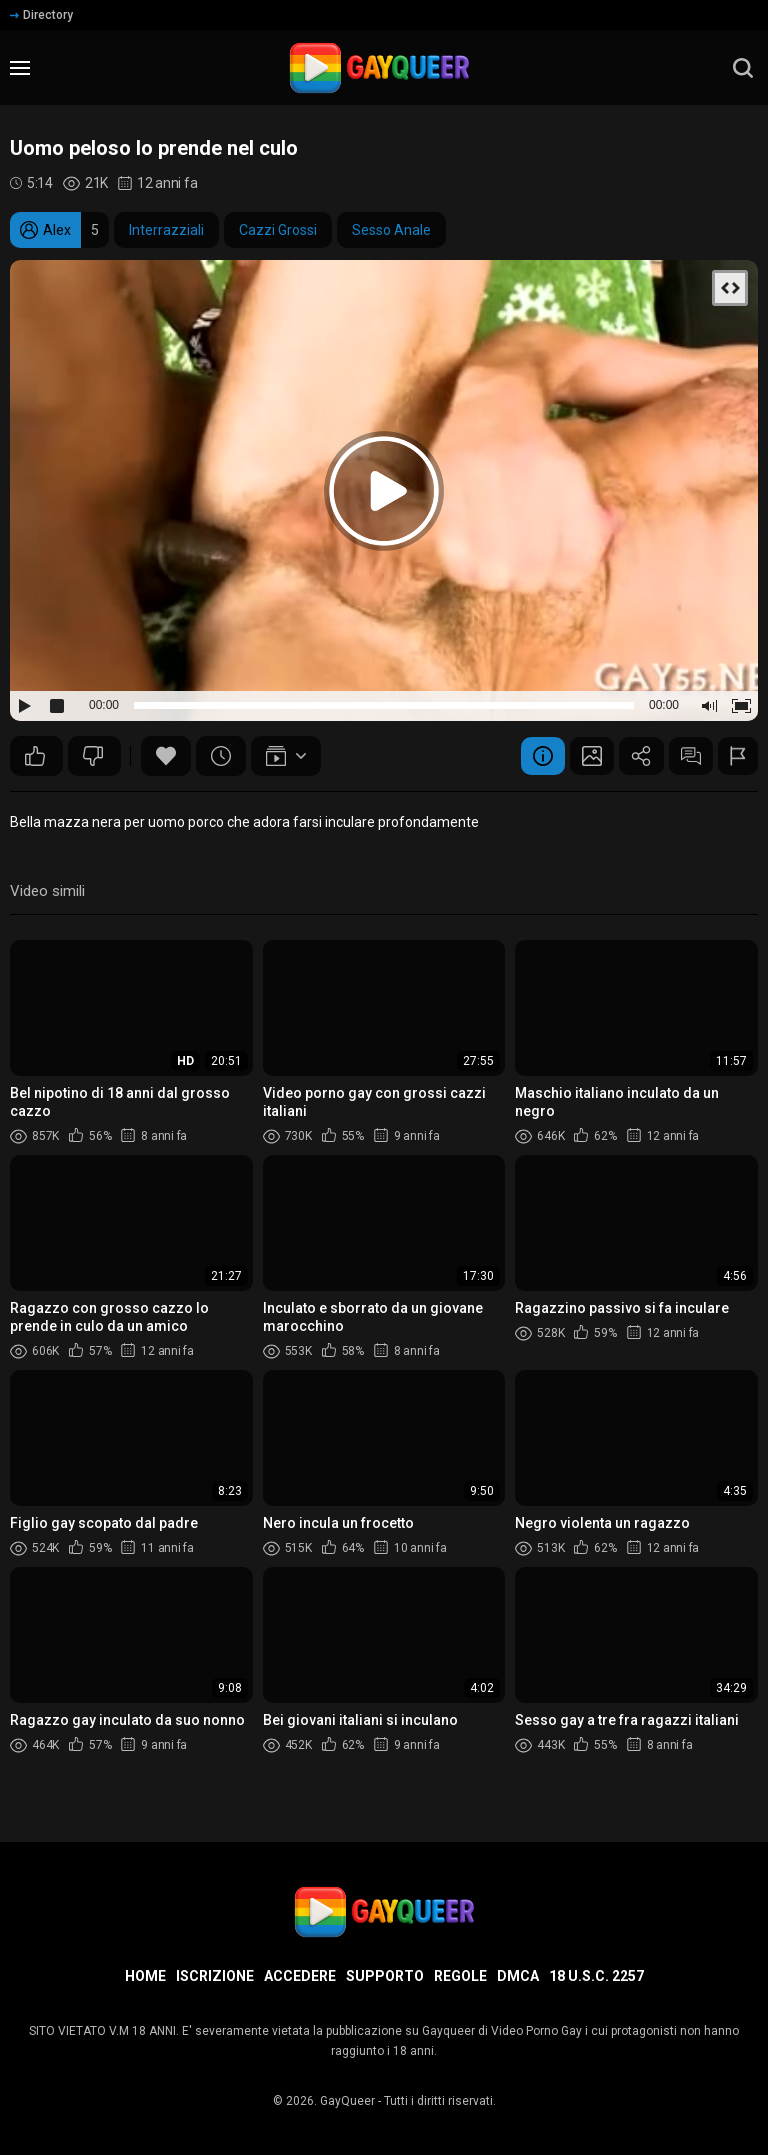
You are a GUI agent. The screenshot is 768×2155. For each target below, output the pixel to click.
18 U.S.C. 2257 (596, 1976)
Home (145, 1976)
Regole (460, 1976)
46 (93, 756)
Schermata (572, 756)
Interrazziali (166, 230)
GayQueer (347, 2101)
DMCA (518, 1976)
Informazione (517, 756)
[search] (743, 68)
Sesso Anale (391, 230)
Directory (41, 15)
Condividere (627, 756)
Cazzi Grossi (278, 230)
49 (35, 756)
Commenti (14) (682, 756)
